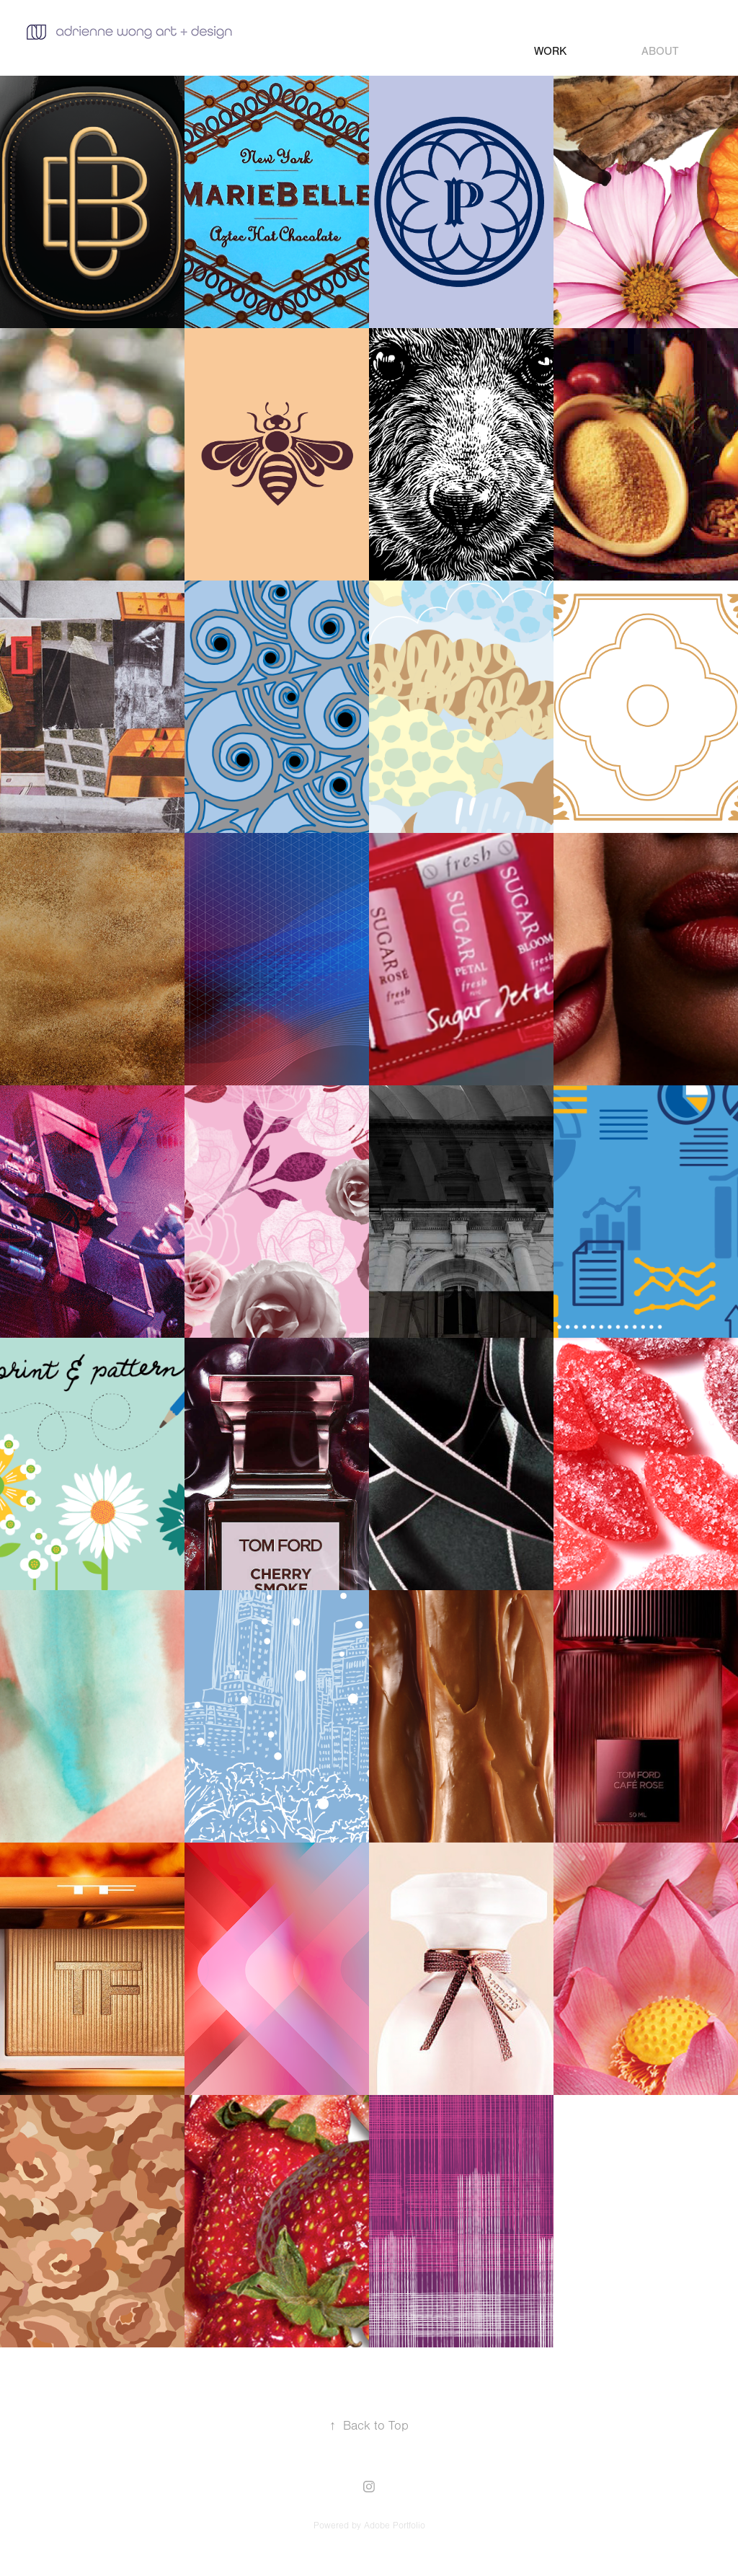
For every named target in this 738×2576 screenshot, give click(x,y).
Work (550, 51)
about (660, 51)
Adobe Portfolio (394, 2525)
